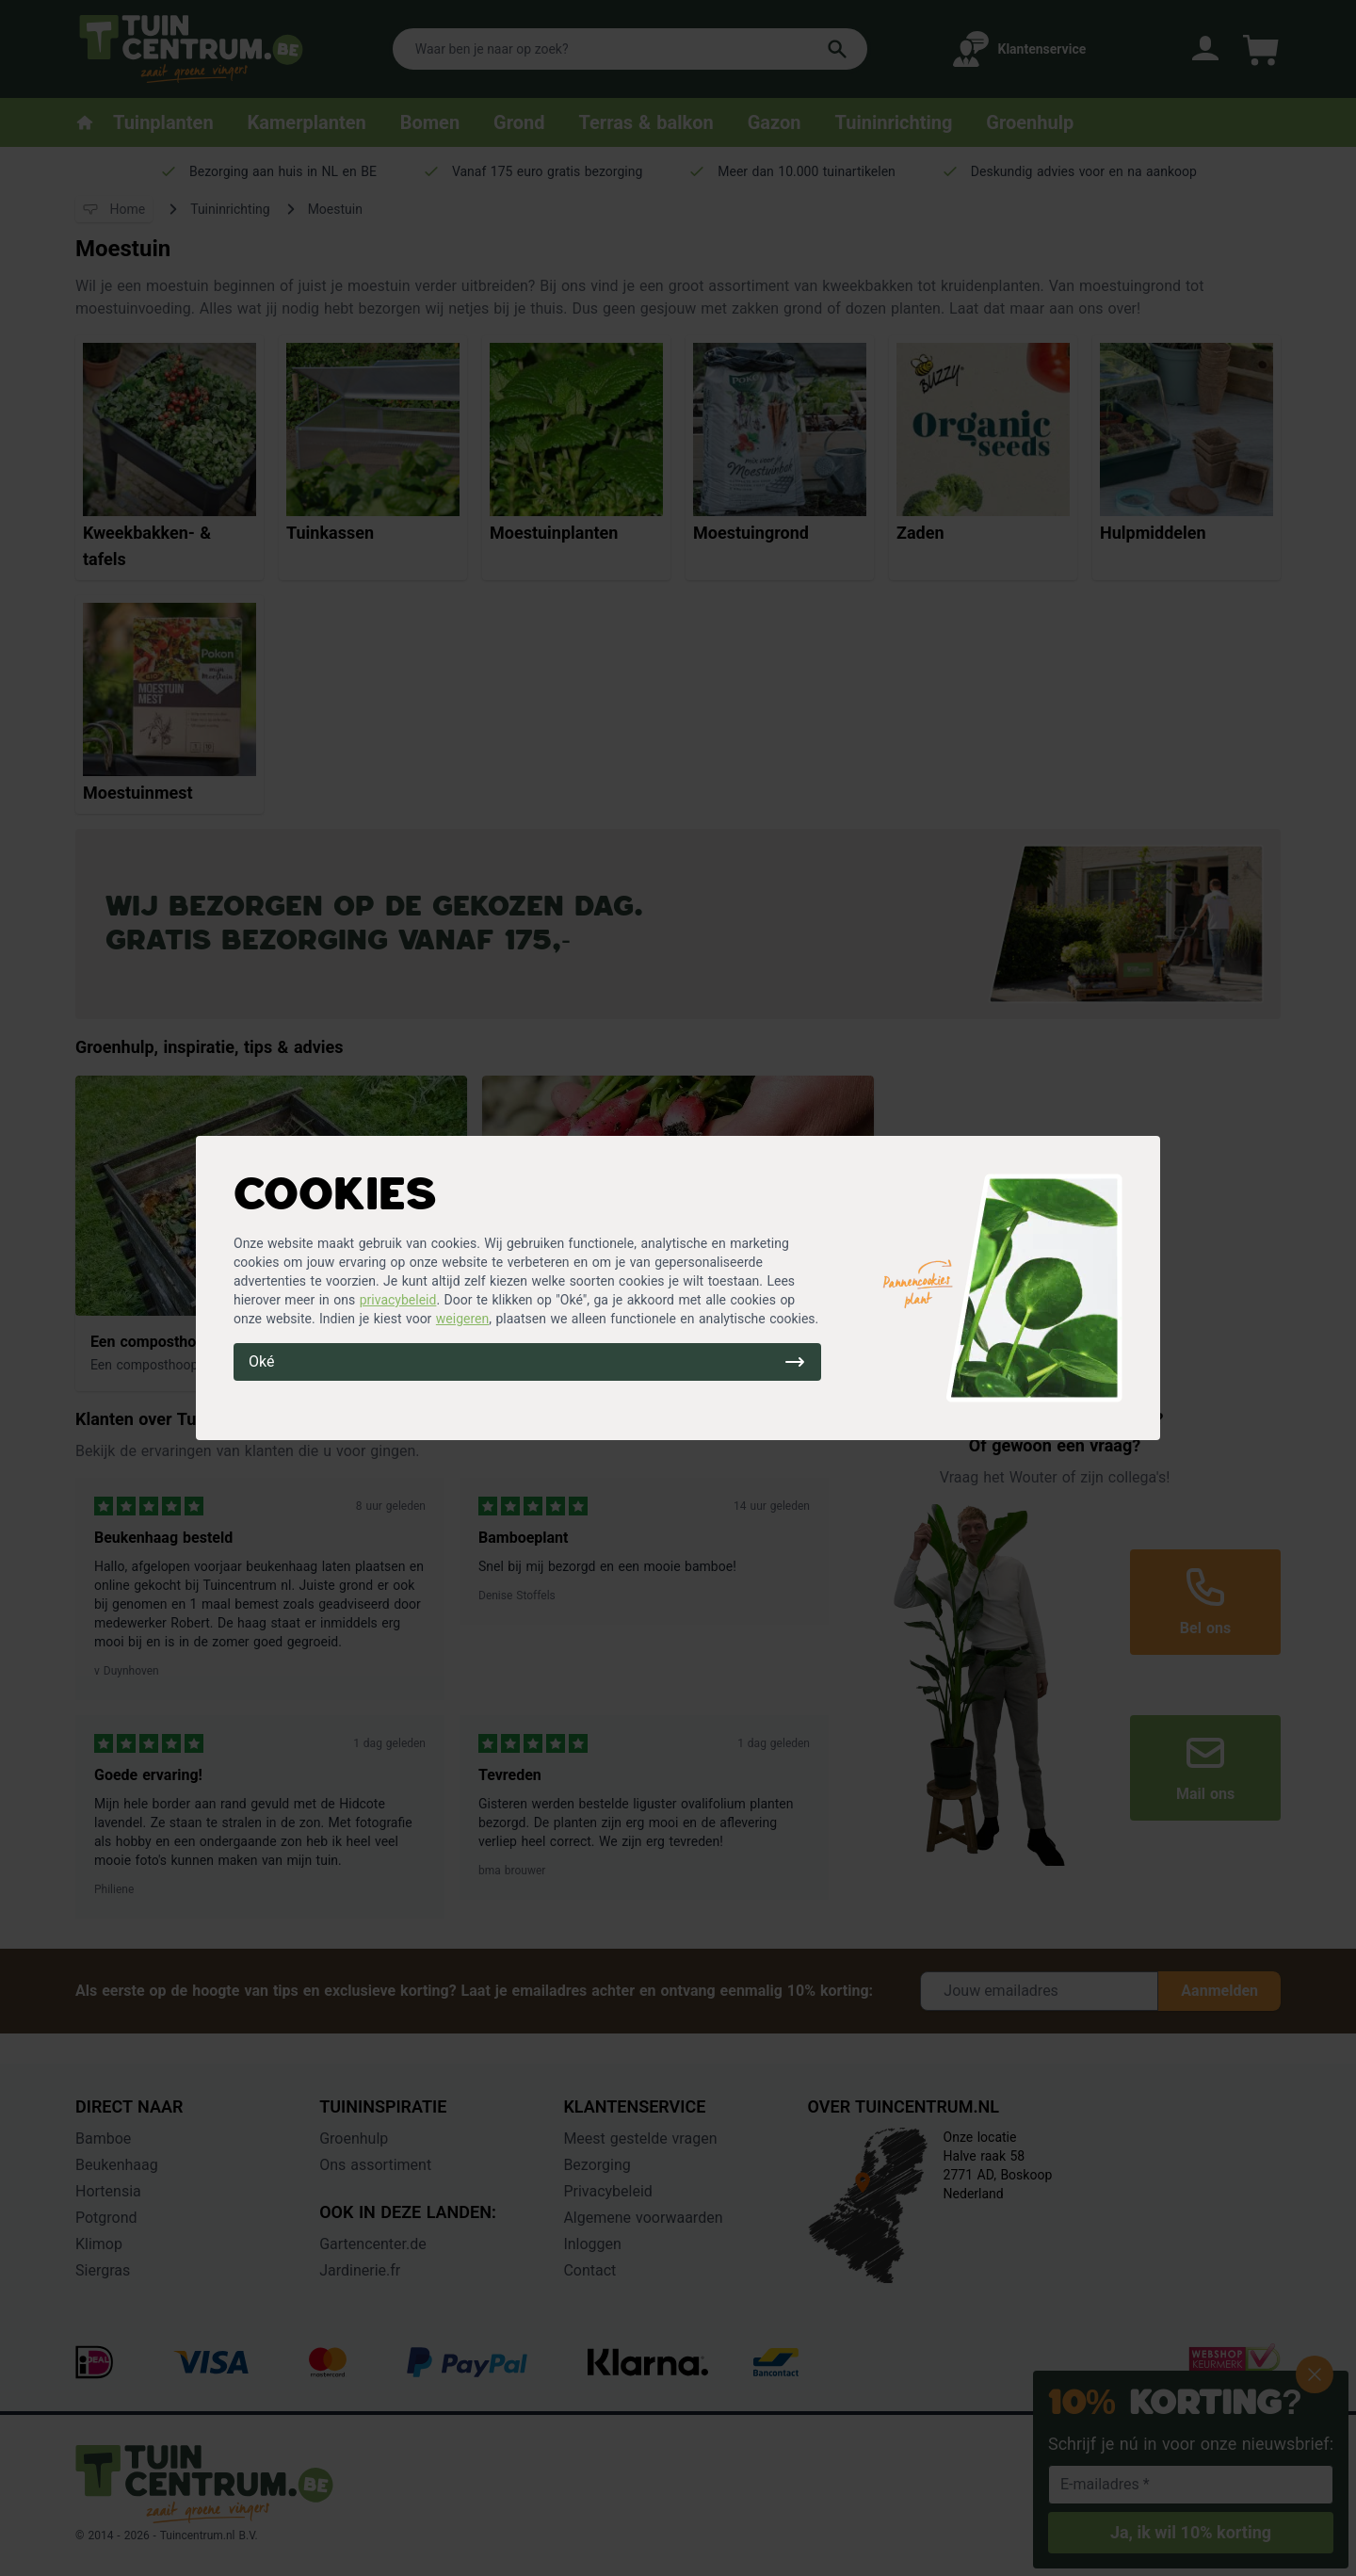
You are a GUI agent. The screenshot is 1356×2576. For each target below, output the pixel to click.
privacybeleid (398, 1299)
